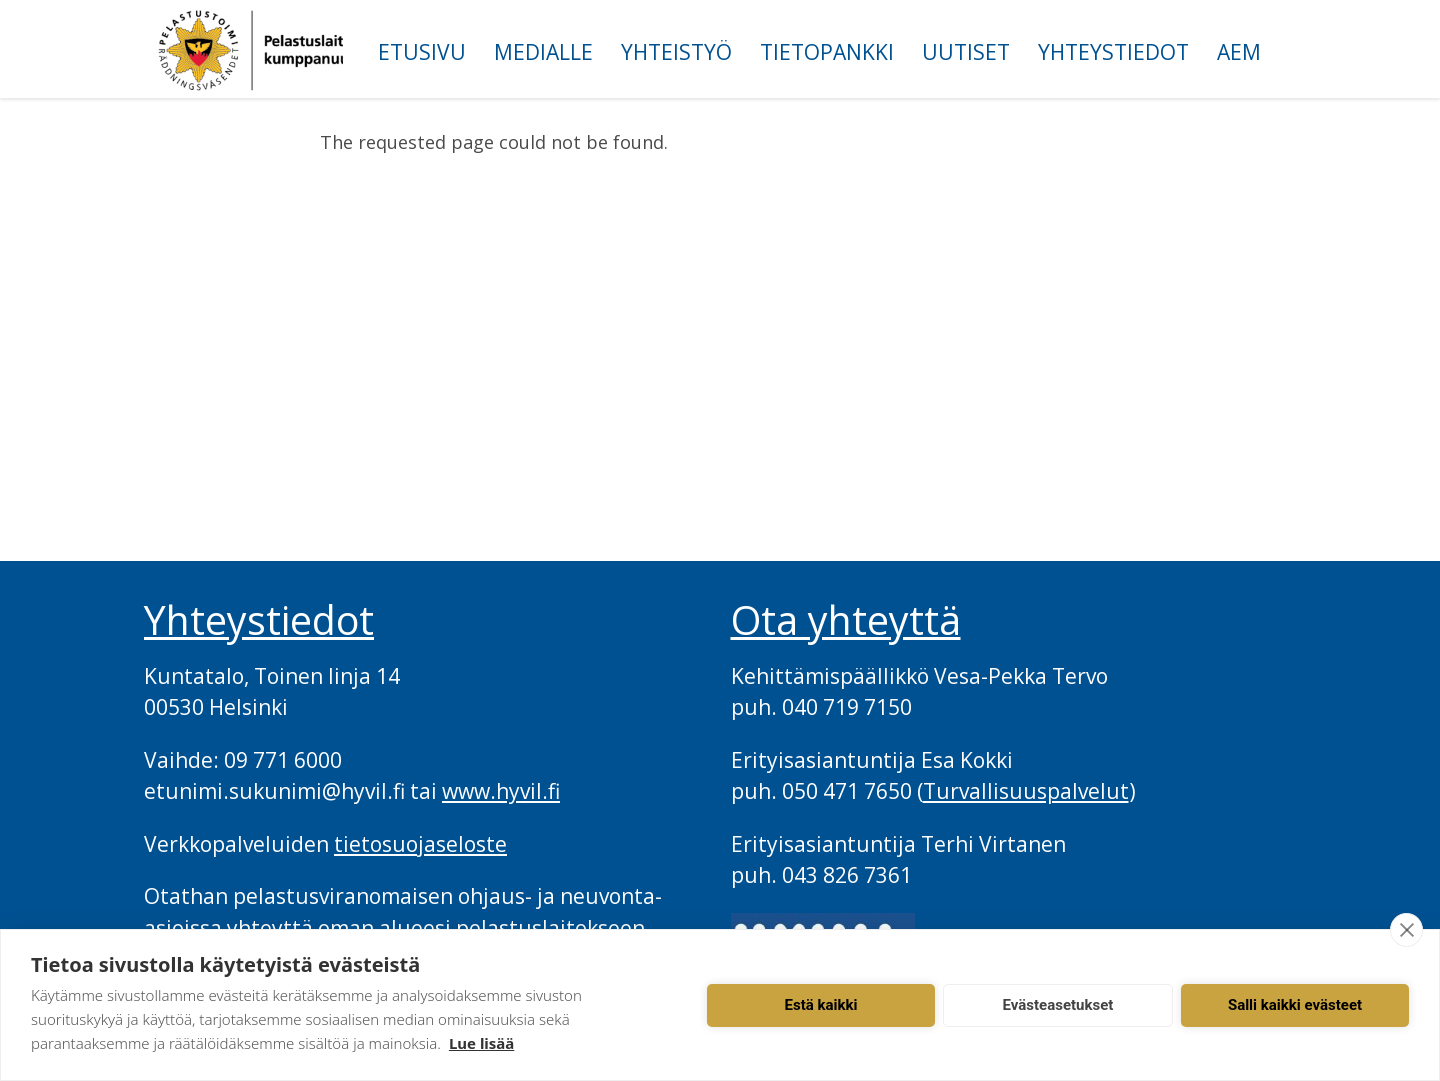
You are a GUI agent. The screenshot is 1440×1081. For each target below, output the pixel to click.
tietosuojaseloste (420, 844)
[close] (1406, 930)
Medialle (543, 52)
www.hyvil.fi (501, 791)
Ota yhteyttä (846, 620)
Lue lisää (481, 1043)
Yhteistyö (676, 52)
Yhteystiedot (1113, 52)
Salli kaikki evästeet (1295, 1005)
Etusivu (422, 52)
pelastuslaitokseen (550, 928)
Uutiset (966, 52)
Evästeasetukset (1058, 1005)
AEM (1239, 52)
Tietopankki (827, 52)
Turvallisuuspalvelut (1026, 791)
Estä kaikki (821, 1005)
